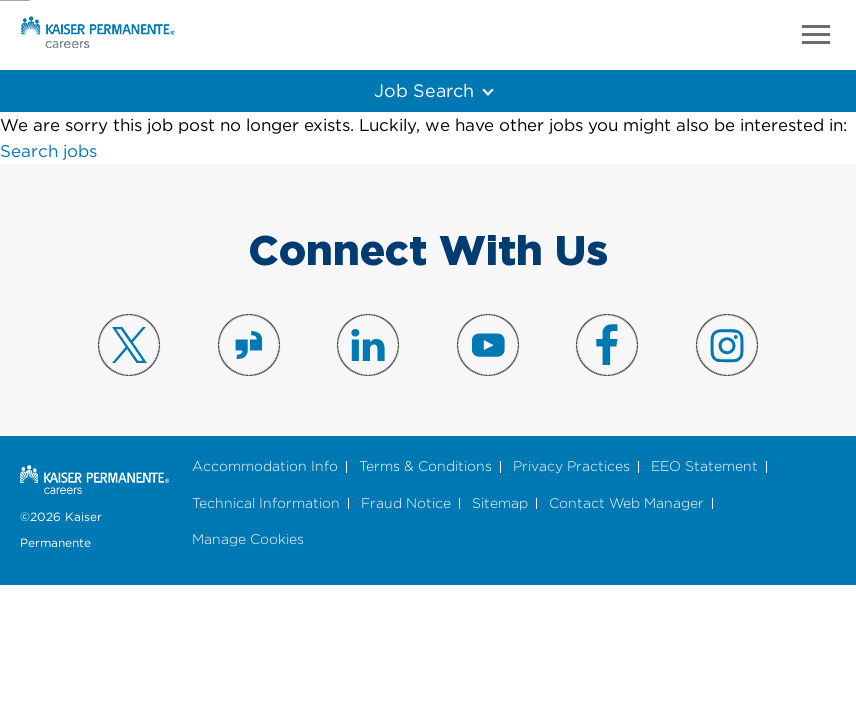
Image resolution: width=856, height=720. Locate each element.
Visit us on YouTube (488, 345)
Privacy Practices (571, 466)
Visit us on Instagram (727, 345)
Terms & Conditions (425, 466)
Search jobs (48, 151)
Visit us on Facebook (607, 345)
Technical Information (266, 503)
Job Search (423, 90)
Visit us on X (129, 345)
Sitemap (500, 503)
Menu (816, 34)
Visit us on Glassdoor (249, 345)
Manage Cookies (248, 539)
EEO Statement (704, 466)
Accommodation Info (265, 466)
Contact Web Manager (626, 503)
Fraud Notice (406, 503)
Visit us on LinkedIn (368, 345)
